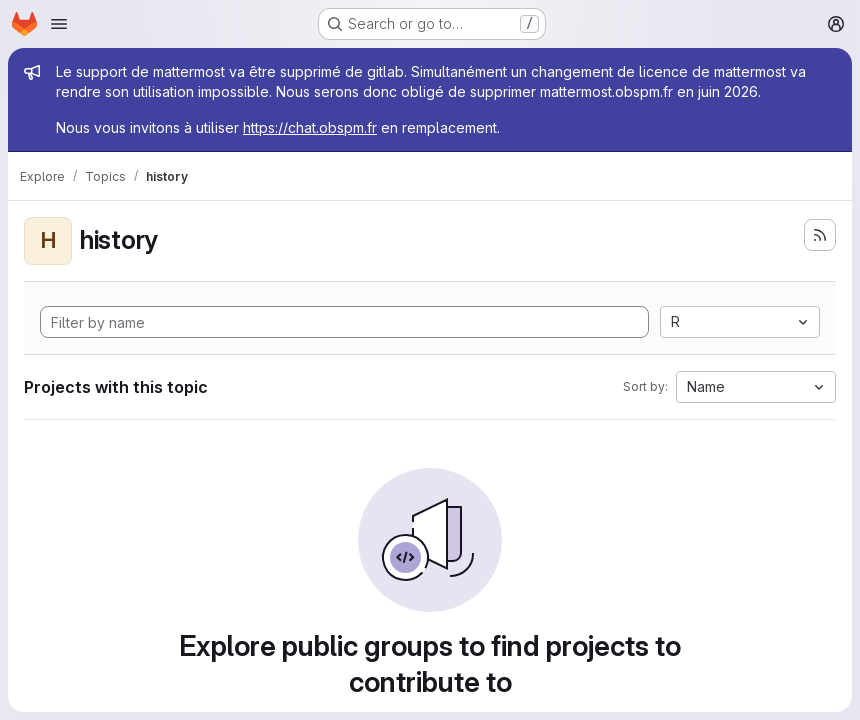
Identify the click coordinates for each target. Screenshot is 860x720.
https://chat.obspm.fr (310, 127)
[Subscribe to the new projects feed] (820, 235)
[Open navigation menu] (59, 24)
